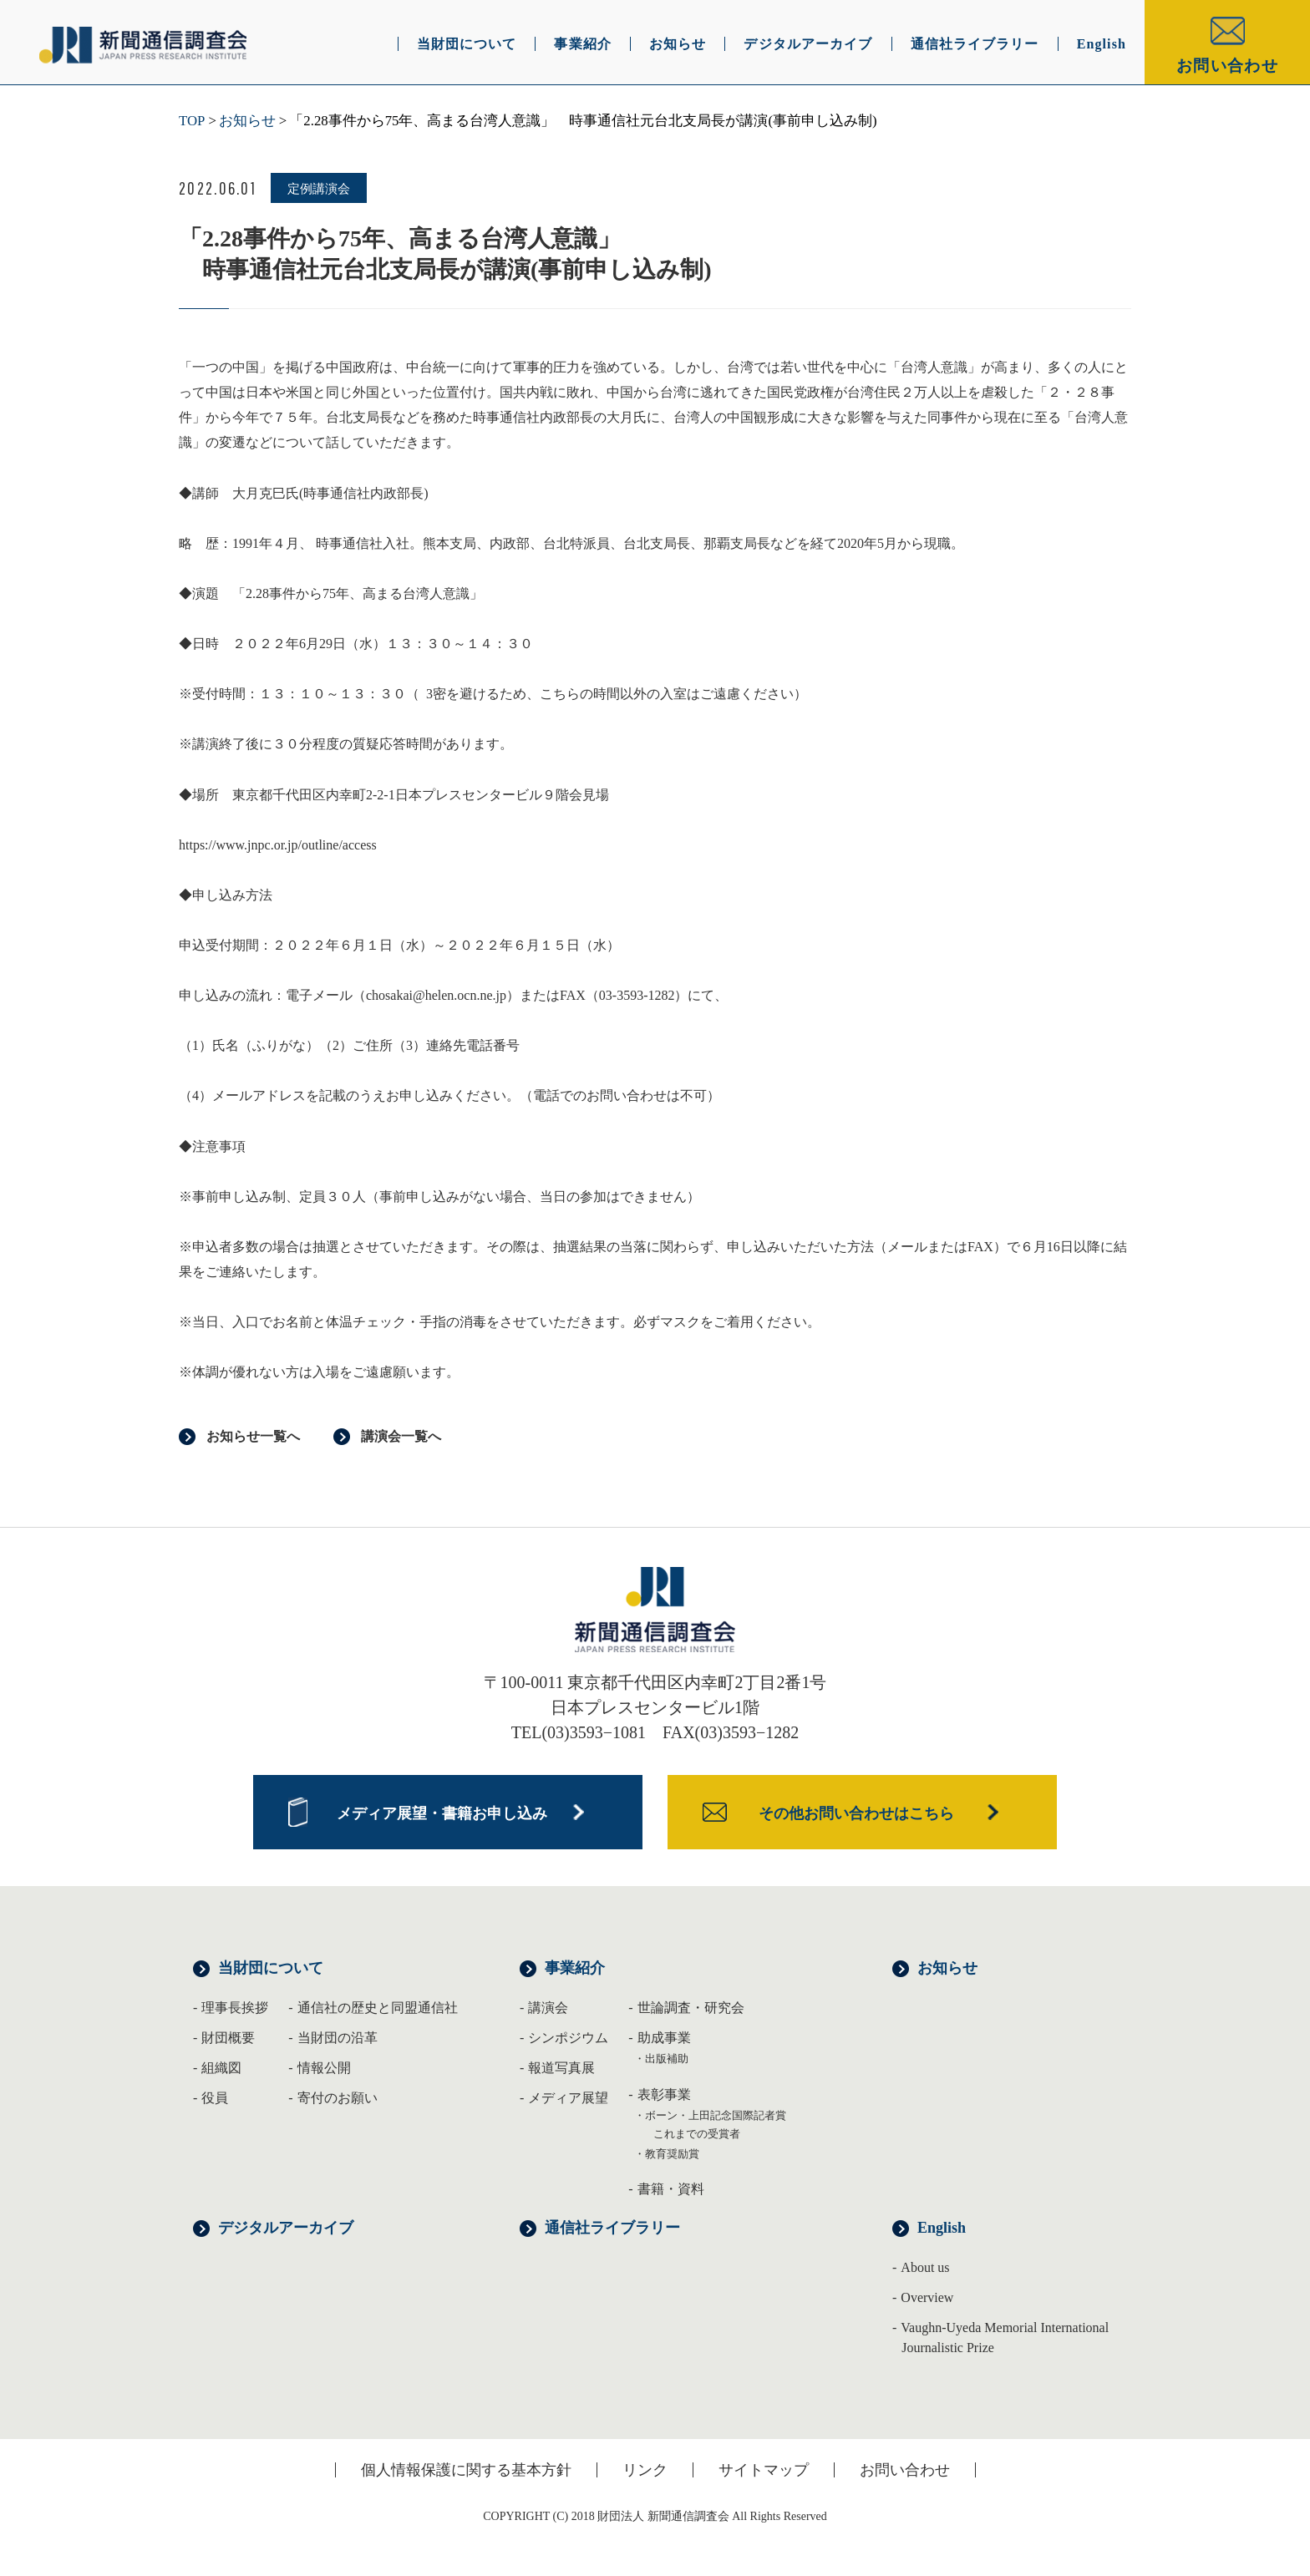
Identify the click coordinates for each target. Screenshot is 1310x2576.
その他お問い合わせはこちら (856, 1813)
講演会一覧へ (401, 1436)
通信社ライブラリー (612, 2227)
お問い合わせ (1227, 65)
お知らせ (247, 121)
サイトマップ (763, 2470)
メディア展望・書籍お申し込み (442, 1813)
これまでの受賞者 (696, 2133)
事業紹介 (575, 1968)
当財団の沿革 (337, 2038)
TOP (192, 121)
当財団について (270, 1968)
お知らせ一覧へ (253, 1436)
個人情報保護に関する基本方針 (466, 2470)
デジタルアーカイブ (285, 2227)
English (941, 2227)
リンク (645, 2470)
